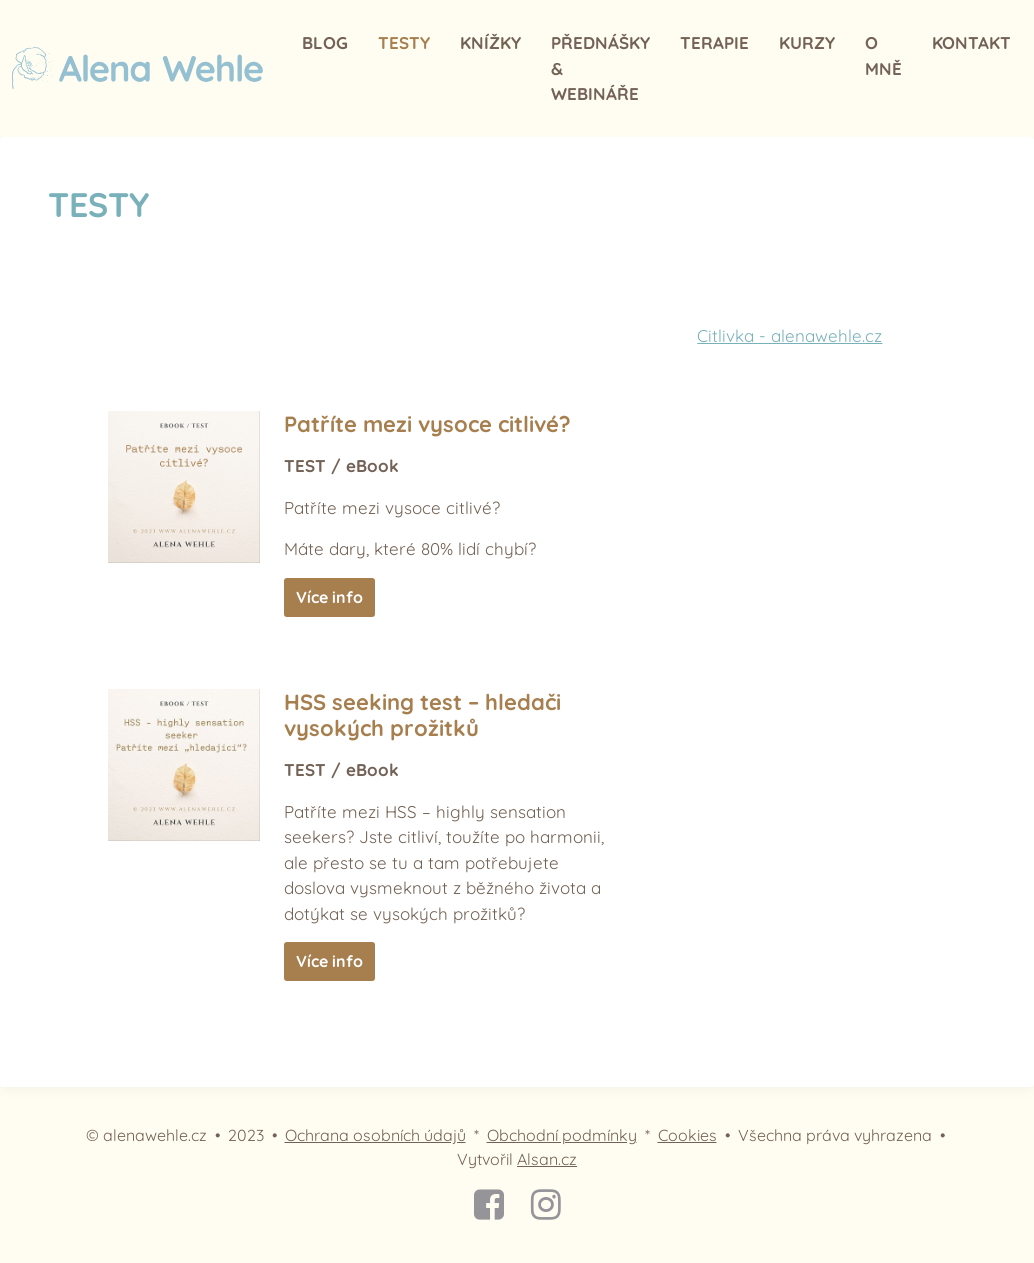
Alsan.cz (547, 1159)
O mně (883, 55)
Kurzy (807, 42)
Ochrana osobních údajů (375, 1135)
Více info (329, 597)
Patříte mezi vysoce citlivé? (427, 424)
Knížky (490, 42)
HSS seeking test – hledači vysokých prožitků (422, 715)
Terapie (714, 42)
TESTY (404, 42)
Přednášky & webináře (600, 68)
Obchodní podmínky (562, 1135)
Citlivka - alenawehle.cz (789, 335)
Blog (325, 42)
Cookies (687, 1135)
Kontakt (971, 42)
